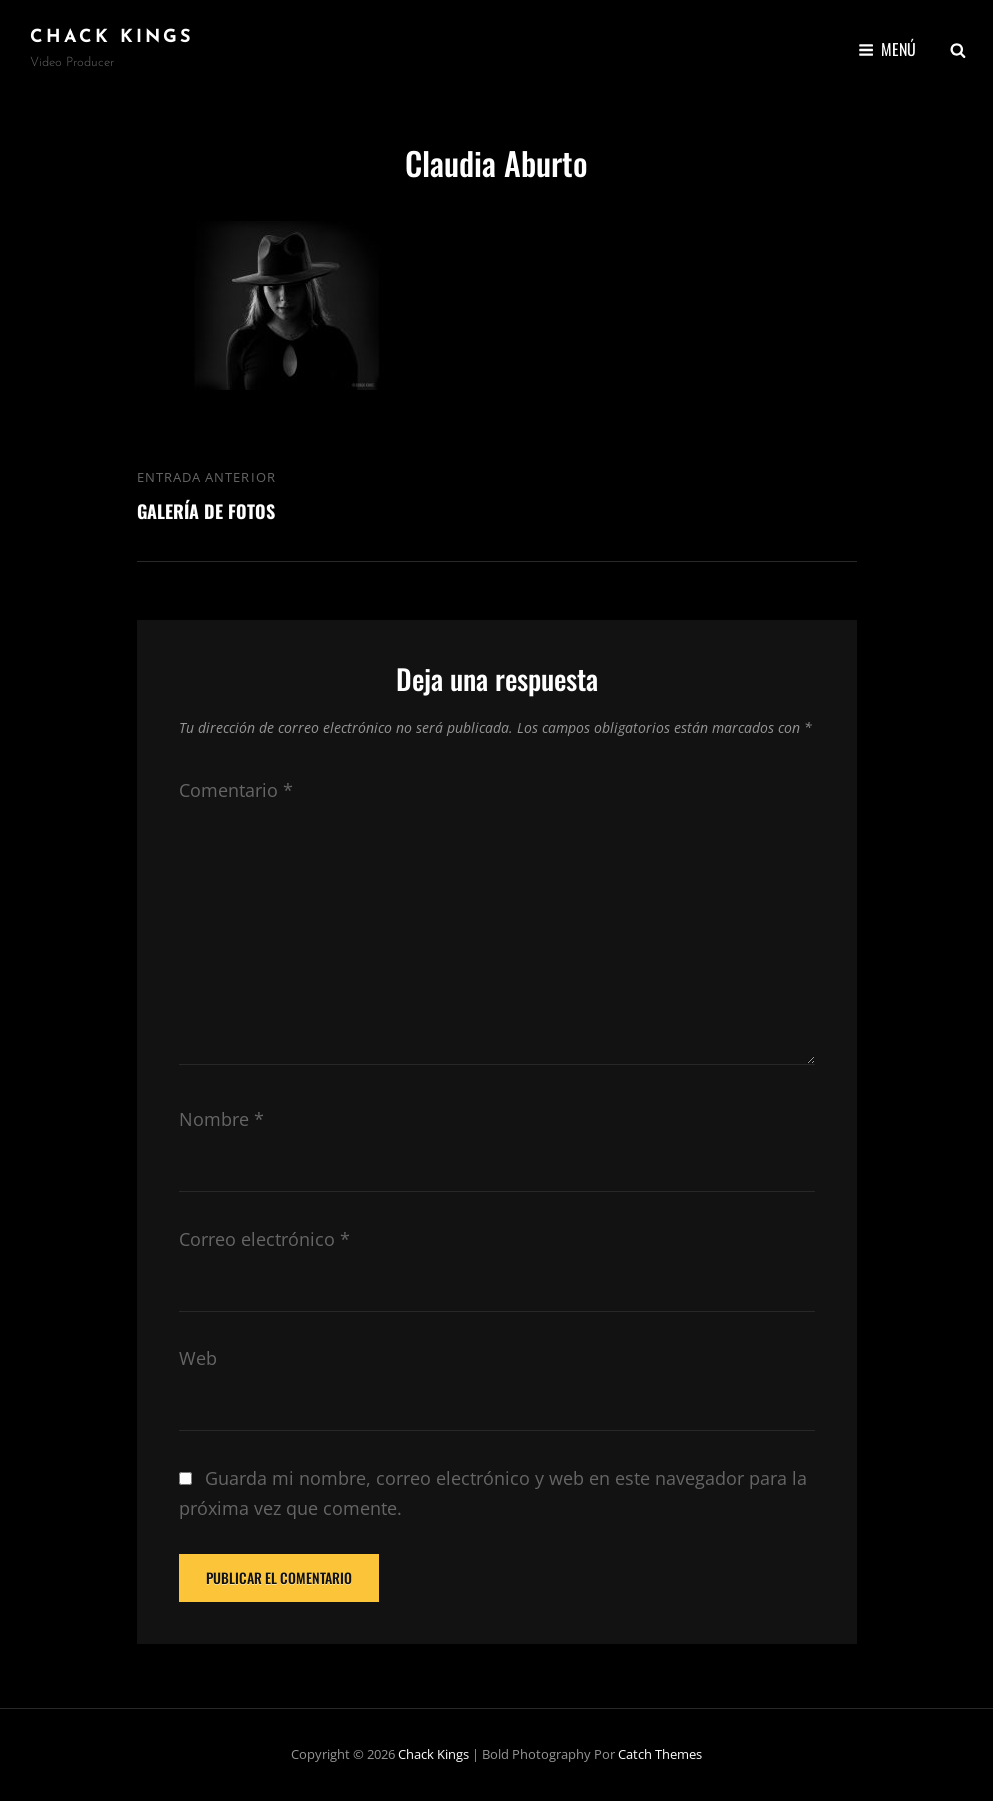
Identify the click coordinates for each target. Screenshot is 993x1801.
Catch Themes (660, 1754)
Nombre (221, 1119)
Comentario (236, 790)
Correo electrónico (264, 1239)
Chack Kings (112, 37)
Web (198, 1358)
